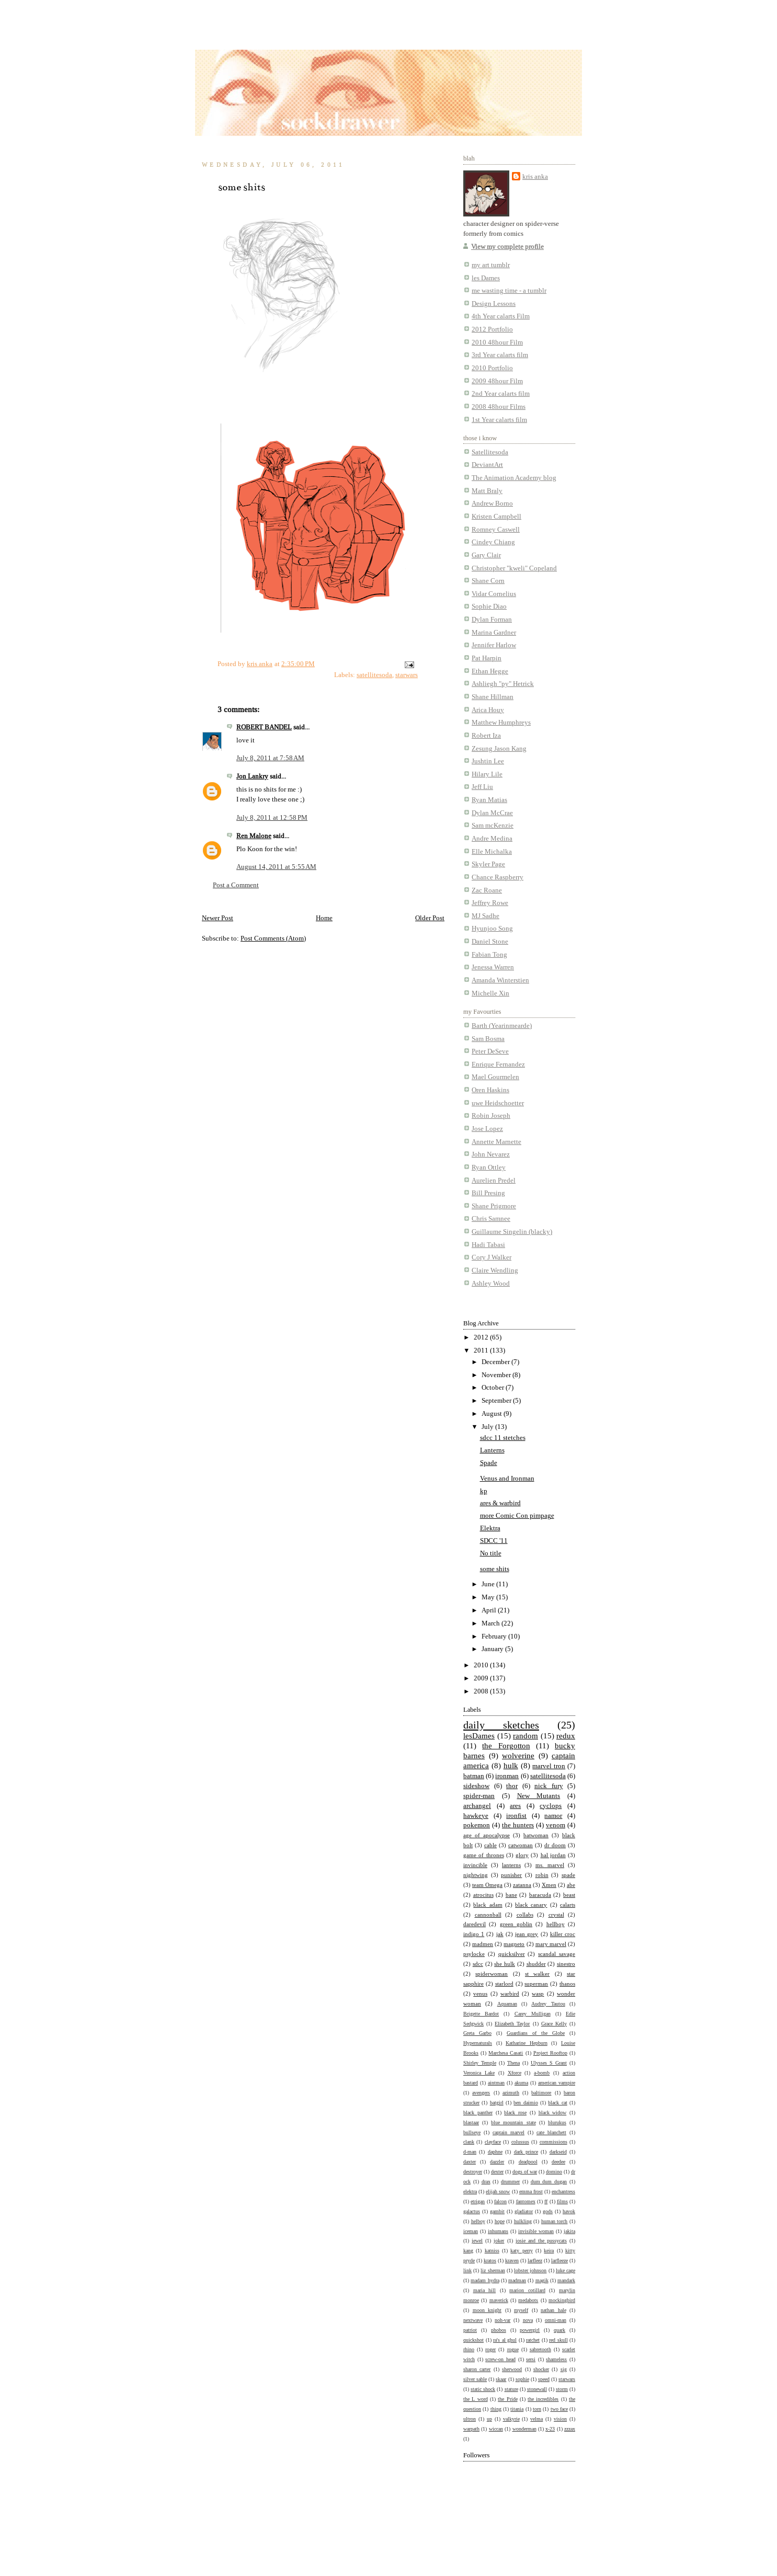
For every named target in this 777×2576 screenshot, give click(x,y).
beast (569, 1894)
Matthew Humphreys (501, 722)
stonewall (537, 2389)
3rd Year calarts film (500, 355)
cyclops (551, 1806)
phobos (498, 2330)
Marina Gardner (494, 632)
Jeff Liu (482, 787)
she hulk (504, 1963)
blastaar (471, 2122)
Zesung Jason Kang (499, 748)
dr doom (555, 1845)
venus (480, 1993)
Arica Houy (488, 710)
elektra (470, 2191)
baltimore (541, 2092)
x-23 (550, 2428)
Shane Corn (488, 581)
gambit (497, 2211)
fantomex (525, 2201)
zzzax (569, 2428)
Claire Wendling (495, 1270)
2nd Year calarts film (501, 393)
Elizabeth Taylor (512, 2023)
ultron (469, 2418)
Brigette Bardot (481, 2013)
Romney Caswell (496, 529)
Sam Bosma (488, 1039)
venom (555, 1825)
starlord (504, 1983)
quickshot (473, 2340)
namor (553, 1815)
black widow (553, 2112)
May (489, 1597)
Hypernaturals (477, 2043)
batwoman (536, 1835)
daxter (469, 2161)
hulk (511, 1765)
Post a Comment (236, 885)
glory (522, 1855)
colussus (520, 2141)
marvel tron (548, 1766)
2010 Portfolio (492, 368)
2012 (482, 1337)
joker (499, 2240)
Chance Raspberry (497, 877)
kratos (490, 2260)
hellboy (555, 1924)
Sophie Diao (489, 606)
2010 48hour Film (497, 342)
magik (542, 2280)
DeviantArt (487, 464)
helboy (478, 2221)
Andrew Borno (492, 503)
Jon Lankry (252, 776)
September (497, 1400)
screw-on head (500, 2359)
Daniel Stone (490, 941)
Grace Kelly (554, 2023)
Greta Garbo (477, 2033)
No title (490, 1553)
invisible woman (536, 2231)
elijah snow (498, 2191)
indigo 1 (473, 1934)
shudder (536, 1963)
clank (468, 2141)
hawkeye (475, 1815)
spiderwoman (491, 1973)
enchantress (563, 2191)
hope (500, 2221)
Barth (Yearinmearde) (502, 1025)
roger (490, 2349)
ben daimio (525, 2102)
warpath (471, 2428)
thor (512, 1786)
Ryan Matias (489, 800)
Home (324, 918)
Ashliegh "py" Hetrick (503, 684)
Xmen (549, 1884)
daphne (495, 2151)
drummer (510, 2181)
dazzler (497, 2161)
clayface (493, 2141)
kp (483, 1491)
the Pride (507, 2399)
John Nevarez (491, 1154)
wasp (538, 1993)
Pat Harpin (486, 658)
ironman (507, 1776)
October (494, 1387)
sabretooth (540, 2349)
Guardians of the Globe (536, 2033)
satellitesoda (374, 675)
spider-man (479, 1796)
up (489, 2418)
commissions (553, 2141)
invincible (475, 1865)
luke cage (565, 2270)
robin (542, 1875)
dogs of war (524, 2171)
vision (560, 2418)
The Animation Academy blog (514, 478)
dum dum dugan (549, 2181)
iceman (470, 2231)
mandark (566, 2280)
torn (537, 2409)
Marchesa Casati (505, 2053)
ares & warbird (500, 1503)
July (488, 1426)
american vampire (556, 2082)
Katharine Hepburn (526, 2043)
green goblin (516, 1924)
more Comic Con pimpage (517, 1515)
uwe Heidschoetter (498, 1103)
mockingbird (562, 2300)
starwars (406, 675)
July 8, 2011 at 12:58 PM (271, 817)
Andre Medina (492, 838)
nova (528, 2320)
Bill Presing (488, 1193)
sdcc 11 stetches (502, 1437)
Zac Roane (487, 890)
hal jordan (553, 1855)
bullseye (472, 2132)
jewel (477, 2240)
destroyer (472, 2171)
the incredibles (543, 2399)
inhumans (498, 2231)
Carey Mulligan (533, 2013)
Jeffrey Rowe (490, 903)
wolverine (518, 1755)
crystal (556, 1914)
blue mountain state (513, 2122)
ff (545, 2201)
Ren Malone (253, 836)
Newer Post (217, 918)
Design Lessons (494, 303)
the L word (475, 2399)
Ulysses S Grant (549, 2062)
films (562, 2201)
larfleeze (559, 2260)
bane (511, 1894)
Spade (488, 1463)
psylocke (474, 1953)
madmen (482, 1944)
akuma (521, 2082)
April (490, 1610)
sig (564, 2369)
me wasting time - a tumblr (509, 290)
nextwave (473, 2320)
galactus (471, 2211)
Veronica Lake (479, 2072)
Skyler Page (488, 864)
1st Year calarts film (499, 419)
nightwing (475, 1875)
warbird (509, 1993)
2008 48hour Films (498, 406)
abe (571, 1884)
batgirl (497, 2102)
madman (517, 2280)
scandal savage (556, 1953)
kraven (512, 2260)
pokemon (476, 1825)
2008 (482, 1691)
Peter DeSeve (490, 1051)
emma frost (531, 2191)
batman (473, 1776)
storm (562, 2389)
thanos (567, 1983)
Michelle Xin (490, 993)
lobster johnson (530, 2270)
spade (568, 1875)
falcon (500, 2201)
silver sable (475, 2379)
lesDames (479, 1736)
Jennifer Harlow (494, 645)
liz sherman (493, 2270)
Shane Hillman (492, 697)
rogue (513, 2349)
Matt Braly (487, 491)
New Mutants (539, 1796)
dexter (497, 2171)
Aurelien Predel (494, 1180)
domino (554, 2171)
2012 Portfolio (492, 329)
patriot (470, 2330)
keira (549, 2250)
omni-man (555, 2320)
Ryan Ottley (489, 1167)
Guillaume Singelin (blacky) (512, 1231)
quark (559, 2330)
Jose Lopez (487, 1128)
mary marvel (550, 1944)
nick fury (548, 1786)
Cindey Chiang (493, 542)
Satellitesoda (490, 452)
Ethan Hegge (490, 671)
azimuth (510, 2092)
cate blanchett (551, 2132)
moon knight (487, 2310)
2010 (482, 1665)
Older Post (429, 918)
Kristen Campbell (496, 516)
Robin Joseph (491, 1115)
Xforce (514, 2072)
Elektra (490, 1528)
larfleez (535, 2260)
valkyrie (511, 2418)
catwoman (520, 1845)
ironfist (516, 1815)
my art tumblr (491, 265)
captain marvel (508, 2132)
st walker (537, 1973)
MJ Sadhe (485, 916)
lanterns (511, 1865)
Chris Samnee (491, 1218)
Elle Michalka (492, 851)
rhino (468, 2349)
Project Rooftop (550, 2053)
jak (500, 1934)
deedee (558, 2161)
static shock (483, 2389)
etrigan (478, 2201)
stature (511, 2389)
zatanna (522, 1884)
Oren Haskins (490, 1090)
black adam (487, 1904)
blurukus (557, 2122)
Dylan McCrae (492, 813)
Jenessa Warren (493, 967)
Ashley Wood (491, 1283)
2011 (482, 1350)
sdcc (478, 1963)
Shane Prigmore (494, 1206)
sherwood (512, 2369)
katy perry (521, 2250)
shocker (541, 2369)
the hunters (518, 1825)
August (493, 1413)
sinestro (566, 1963)
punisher (511, 1875)
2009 (482, 1678)
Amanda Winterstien (500, 980)
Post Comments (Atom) (273, 938)
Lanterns (492, 1450)
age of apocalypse (486, 1835)
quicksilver (511, 1953)
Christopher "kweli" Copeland (514, 568)
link (467, 2270)
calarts (567, 1904)
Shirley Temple (479, 2062)
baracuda (540, 1894)
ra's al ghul (505, 2340)
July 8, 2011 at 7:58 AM (270, 758)
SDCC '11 (494, 1540)
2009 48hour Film (497, 381)
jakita (569, 2231)
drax (486, 2181)
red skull (558, 2340)
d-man (469, 2151)
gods (548, 2211)
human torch (554, 2221)
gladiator (524, 2211)
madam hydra (485, 2280)
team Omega (487, 1884)
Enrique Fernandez (498, 1064)
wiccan (496, 2428)
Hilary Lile (487, 774)
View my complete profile (507, 246)
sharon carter (476, 2369)
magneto (514, 1944)
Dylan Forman (492, 619)
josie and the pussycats (541, 2240)
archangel (477, 1806)
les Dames (486, 278)
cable (490, 1845)
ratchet (533, 2340)
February (495, 1636)
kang (468, 2250)
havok (569, 2211)
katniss (492, 2250)
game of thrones (483, 1855)
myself (521, 2310)
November (497, 1375)
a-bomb (542, 2072)
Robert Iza (486, 735)
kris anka (535, 176)
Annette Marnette (496, 1142)
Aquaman (507, 2003)
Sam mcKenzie (492, 825)
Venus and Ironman (507, 1478)
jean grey (526, 1934)
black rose (515, 2112)
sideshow (476, 1786)
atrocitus (483, 1894)
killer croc (562, 1934)
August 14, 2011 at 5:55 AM (276, 867)
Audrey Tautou (548, 2003)
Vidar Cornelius (494, 594)
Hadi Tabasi (488, 1245)
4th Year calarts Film (501, 316)
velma (536, 2418)
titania (516, 2409)
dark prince (526, 2151)
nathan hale (553, 2310)
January (493, 1649)
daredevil (474, 1924)
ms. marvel (549, 1865)
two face (559, 2409)
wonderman (524, 2428)
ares (515, 1806)
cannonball (488, 1914)
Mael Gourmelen (495, 1077)
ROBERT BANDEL (264, 727)
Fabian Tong (489, 954)
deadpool (528, 2161)
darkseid (558, 2151)
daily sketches (501, 1725)
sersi (530, 2359)
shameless (556, 2359)
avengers (481, 2092)
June (489, 1584)
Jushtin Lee (488, 761)
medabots (528, 2300)
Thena (513, 2062)
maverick (498, 2300)
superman (536, 1983)
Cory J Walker (491, 1257)
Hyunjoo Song (492, 928)
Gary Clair (486, 555)
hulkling (523, 2221)
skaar (501, 2379)
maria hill (484, 2290)
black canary (531, 1904)
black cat (557, 2102)
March (491, 1623)
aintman (496, 2082)
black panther (478, 2112)
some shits (494, 1569)
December (496, 1362)
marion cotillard (527, 2290)
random (525, 1736)
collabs (525, 1914)
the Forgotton (506, 1746)
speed (544, 2379)
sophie (522, 2379)
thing (495, 2409)
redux (565, 1736)
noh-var (502, 2320)
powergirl (530, 2330)
